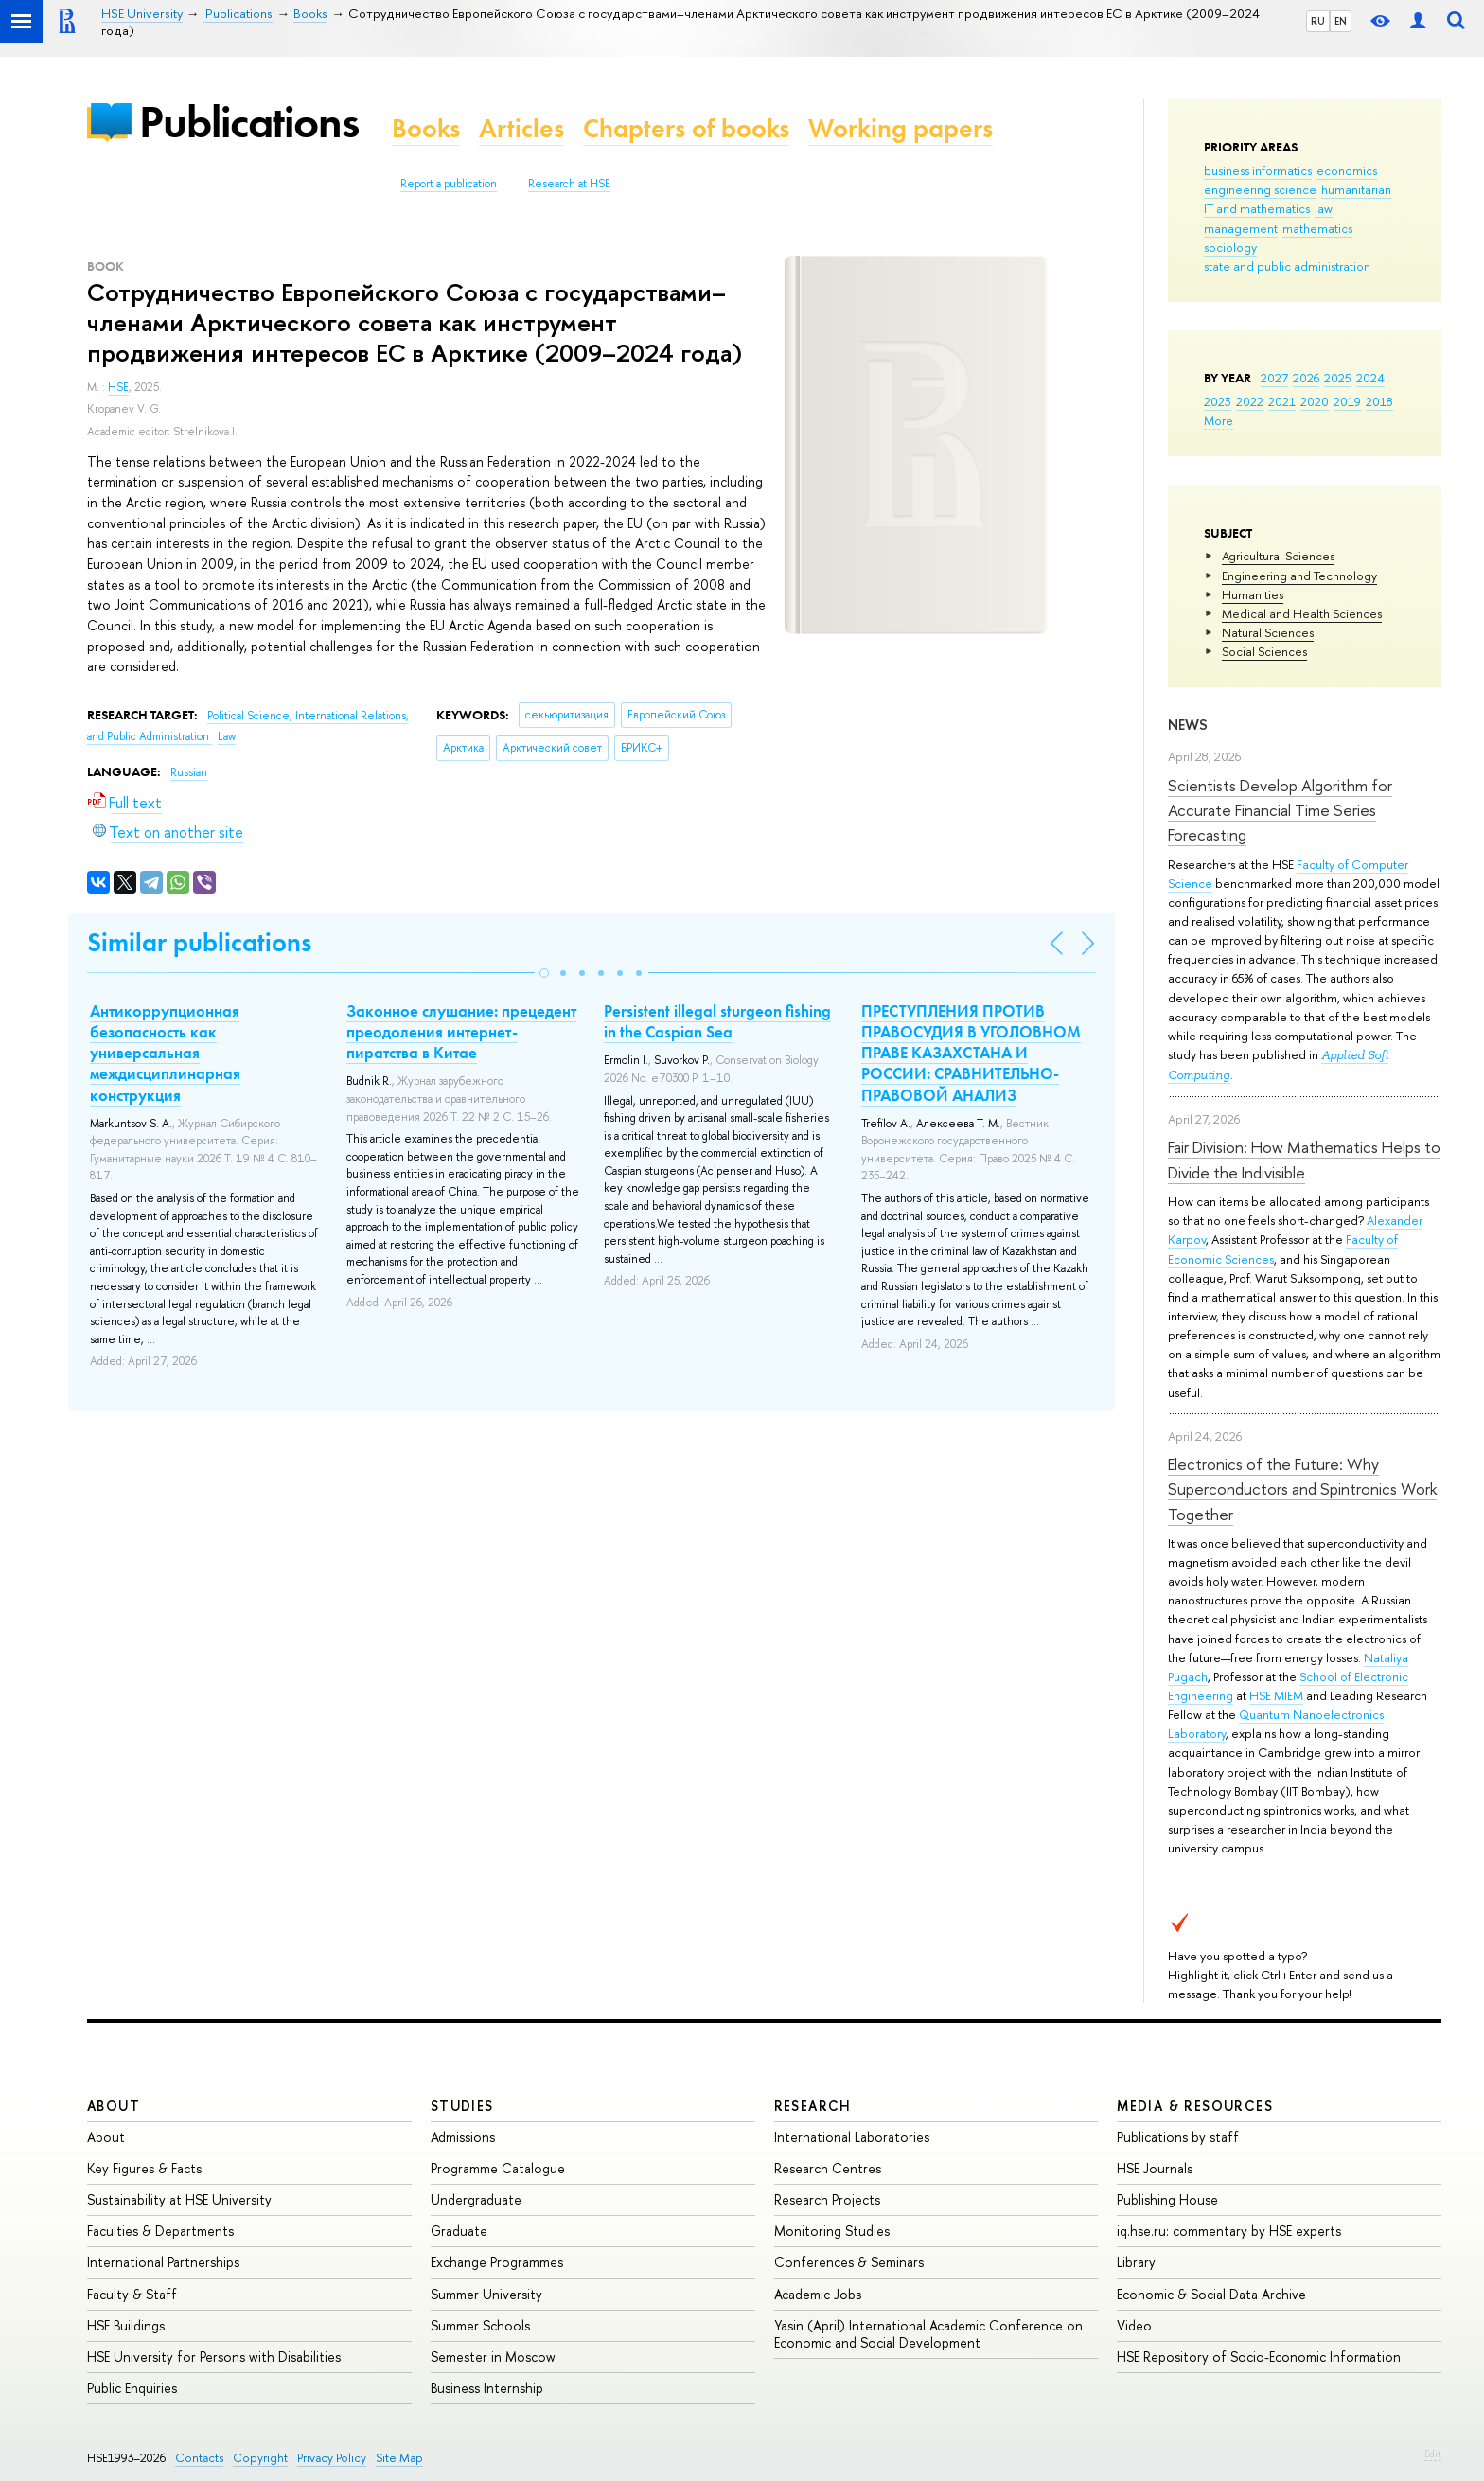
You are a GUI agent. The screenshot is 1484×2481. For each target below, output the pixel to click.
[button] (544, 973)
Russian (188, 772)
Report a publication (448, 183)
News (1188, 725)
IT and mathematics (1257, 208)
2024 (1370, 377)
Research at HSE (569, 183)
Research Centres (827, 2168)
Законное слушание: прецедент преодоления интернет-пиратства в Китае (461, 1032)
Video (1134, 2325)
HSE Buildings (126, 2325)
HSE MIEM (1276, 1695)
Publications (249, 122)
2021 (1282, 401)
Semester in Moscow (493, 2357)
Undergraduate (476, 2199)
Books (426, 128)
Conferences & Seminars (849, 2262)
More (1218, 420)
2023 (1217, 401)
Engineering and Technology (1299, 575)
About (113, 2106)
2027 (1274, 377)
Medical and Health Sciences (1302, 613)
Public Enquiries (132, 2388)
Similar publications (199, 942)
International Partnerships (163, 2262)
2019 (1347, 401)
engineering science (1260, 189)
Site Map (399, 2458)
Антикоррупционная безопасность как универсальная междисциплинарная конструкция (165, 1053)
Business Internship (487, 2388)
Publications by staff (1178, 2137)
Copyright (260, 2458)
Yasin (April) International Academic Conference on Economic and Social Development (928, 2333)
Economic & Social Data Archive (1211, 2294)
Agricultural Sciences (1278, 555)
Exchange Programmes (497, 2262)
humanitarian (1356, 189)
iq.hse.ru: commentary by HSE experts (1229, 2231)
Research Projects (827, 2199)
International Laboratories (851, 2137)
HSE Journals (1154, 2168)
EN (1340, 20)
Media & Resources (1195, 2106)
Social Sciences (1264, 651)
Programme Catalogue (498, 2168)
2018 (1379, 401)
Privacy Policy (331, 2458)
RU (1318, 20)
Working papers (900, 128)
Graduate (459, 2231)
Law (227, 736)
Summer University (486, 2294)
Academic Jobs (817, 2294)
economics (1346, 170)
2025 (1338, 377)
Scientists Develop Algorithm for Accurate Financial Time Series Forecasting (1280, 810)
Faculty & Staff (132, 2294)
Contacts (199, 2458)
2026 (1306, 377)
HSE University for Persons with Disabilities (214, 2357)
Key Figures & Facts (144, 2168)
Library (1136, 2262)
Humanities (1252, 594)
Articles (521, 128)
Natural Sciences (1268, 632)
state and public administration (1287, 266)
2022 (1249, 401)
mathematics (1317, 228)
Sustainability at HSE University (179, 2199)
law (1324, 208)
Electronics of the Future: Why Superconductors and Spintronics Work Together (1302, 1489)
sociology (1230, 247)
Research (813, 2106)
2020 (1314, 401)
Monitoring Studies (832, 2231)
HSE (118, 387)
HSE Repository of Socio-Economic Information (1259, 2357)
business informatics (1258, 170)
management (1241, 228)
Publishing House (1167, 2199)
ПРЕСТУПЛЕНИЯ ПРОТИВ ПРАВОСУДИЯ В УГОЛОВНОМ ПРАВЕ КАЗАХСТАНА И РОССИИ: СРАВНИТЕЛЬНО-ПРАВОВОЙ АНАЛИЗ (971, 1053)
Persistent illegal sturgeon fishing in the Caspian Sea (717, 1021)
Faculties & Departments (160, 2231)
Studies (462, 2106)
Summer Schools (480, 2325)
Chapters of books (686, 128)
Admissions (463, 2137)
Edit (1432, 2453)
